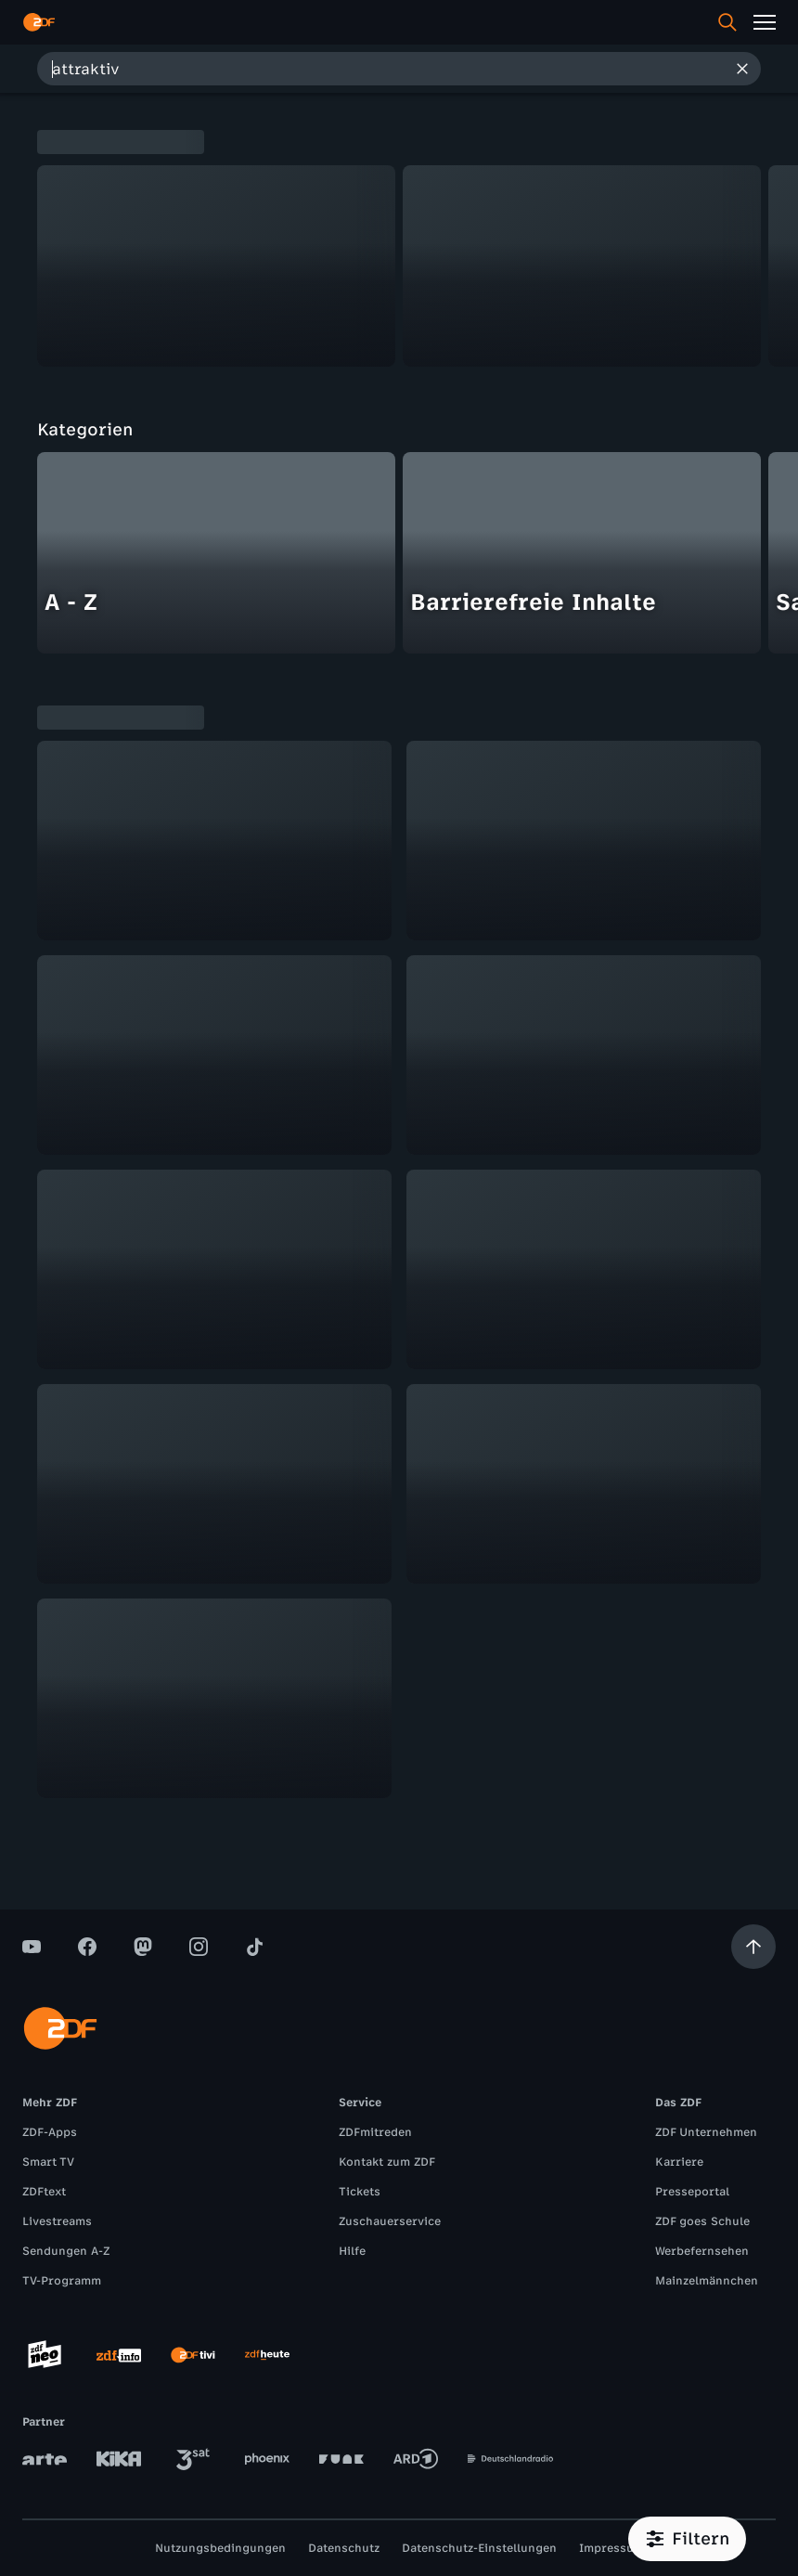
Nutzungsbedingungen (220, 2548)
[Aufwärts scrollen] (753, 1946)
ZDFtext (44, 2191)
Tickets (359, 2191)
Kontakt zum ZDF (387, 2161)
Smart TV (48, 2161)
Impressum (611, 2548)
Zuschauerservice (390, 2221)
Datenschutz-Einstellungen (479, 2548)
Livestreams (57, 2221)
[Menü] (764, 22)
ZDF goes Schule (702, 2221)
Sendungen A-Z (65, 2251)
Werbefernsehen (702, 2251)
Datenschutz (344, 2548)
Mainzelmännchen (706, 2280)
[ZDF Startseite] (39, 22)
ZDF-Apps (49, 2132)
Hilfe (352, 2251)
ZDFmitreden (375, 2132)
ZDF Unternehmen (706, 2132)
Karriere (679, 2161)
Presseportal (692, 2191)
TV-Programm (61, 2280)
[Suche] (727, 22)
